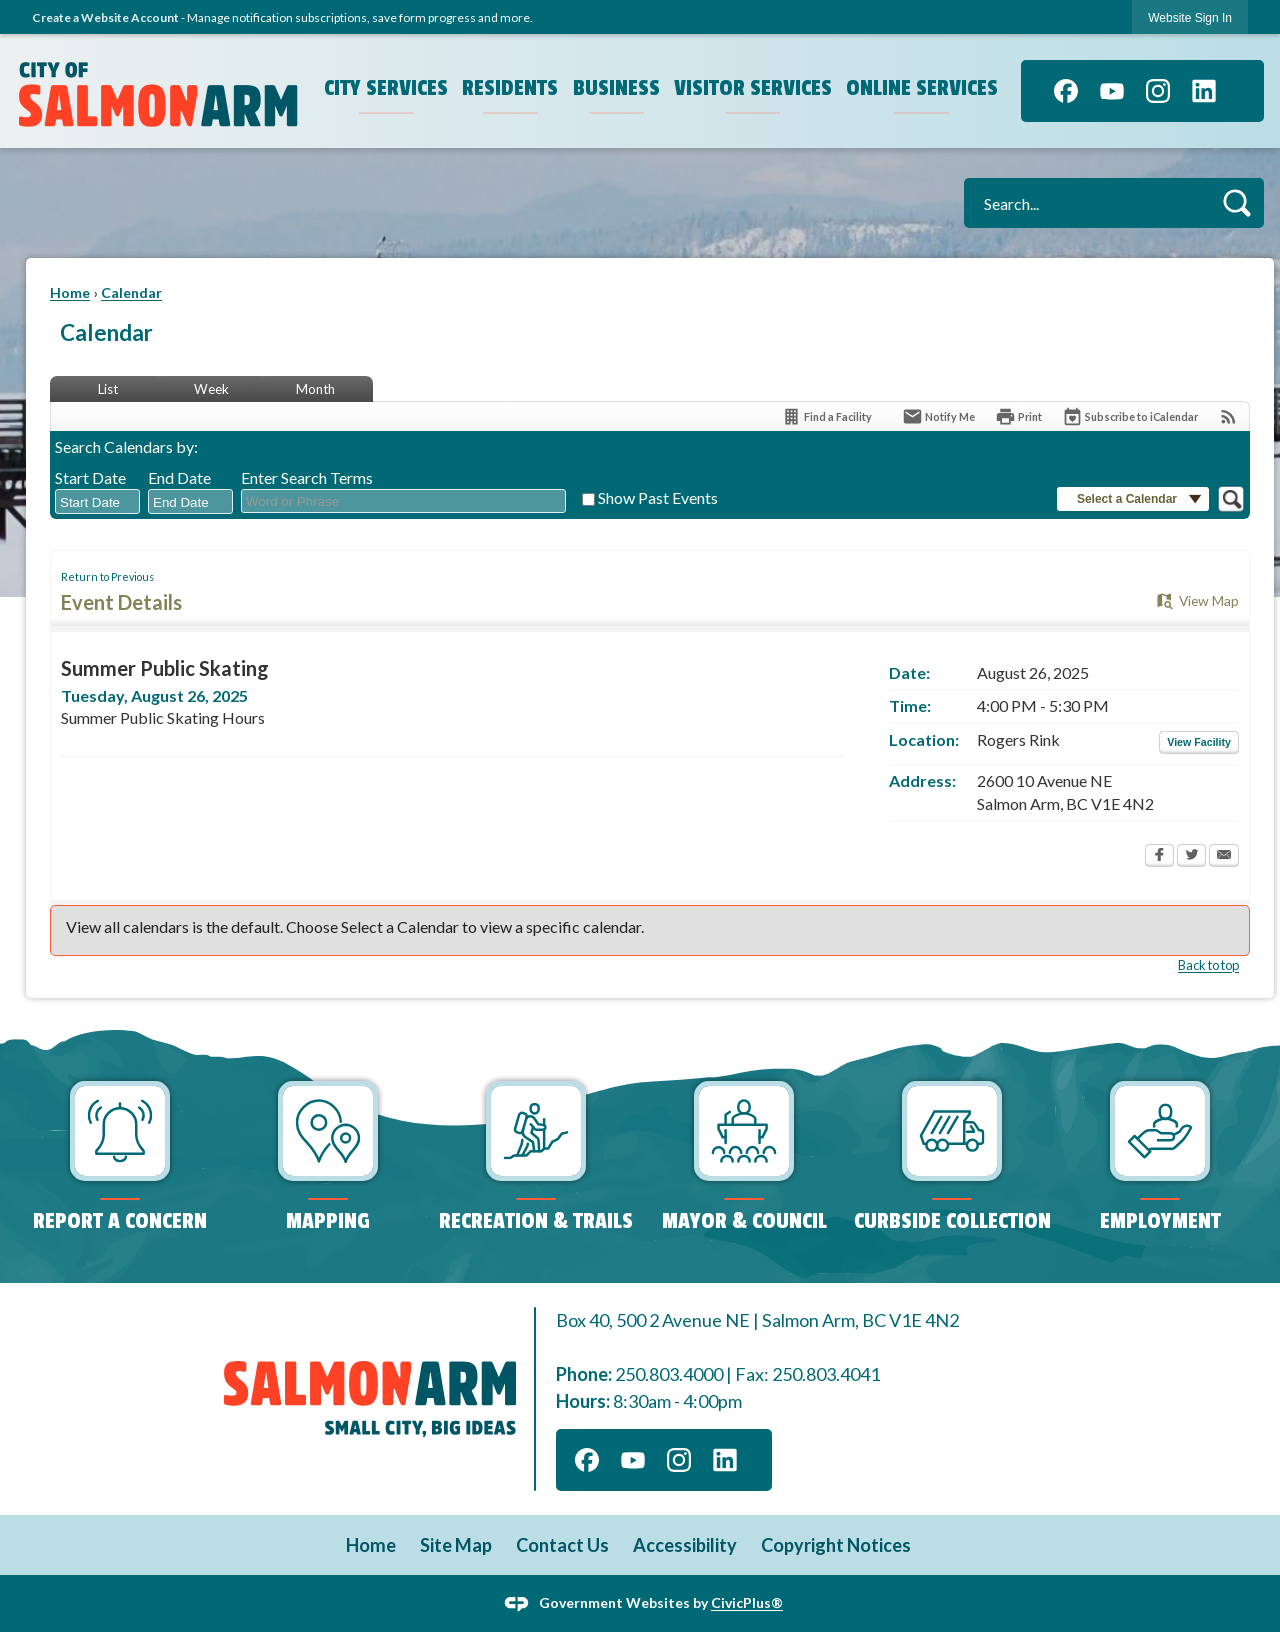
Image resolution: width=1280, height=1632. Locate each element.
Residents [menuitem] (510, 88)
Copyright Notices (836, 1545)
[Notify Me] (938, 416)
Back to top (1208, 965)
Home (70, 292)
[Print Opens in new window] (1018, 416)
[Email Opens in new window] (1224, 857)
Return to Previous (107, 576)
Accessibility (685, 1545)
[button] (1236, 202)
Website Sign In (1190, 18)
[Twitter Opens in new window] (1191, 857)
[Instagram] (1158, 91)
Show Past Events (658, 497)
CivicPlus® (747, 1602)
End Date (179, 477)
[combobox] (97, 502)
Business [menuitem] (616, 88)
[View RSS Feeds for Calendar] (1228, 416)
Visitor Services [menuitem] (753, 88)
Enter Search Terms (307, 477)
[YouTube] (1112, 91)
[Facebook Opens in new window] (1159, 857)
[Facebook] (1066, 91)
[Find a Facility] (826, 416)
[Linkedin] (1204, 91)
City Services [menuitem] (386, 88)
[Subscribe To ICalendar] (1130, 416)
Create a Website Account (105, 17)
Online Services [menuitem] (922, 88)
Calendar (131, 292)
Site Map (456, 1545)
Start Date (90, 477)
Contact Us (562, 1545)
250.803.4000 (669, 1374)
